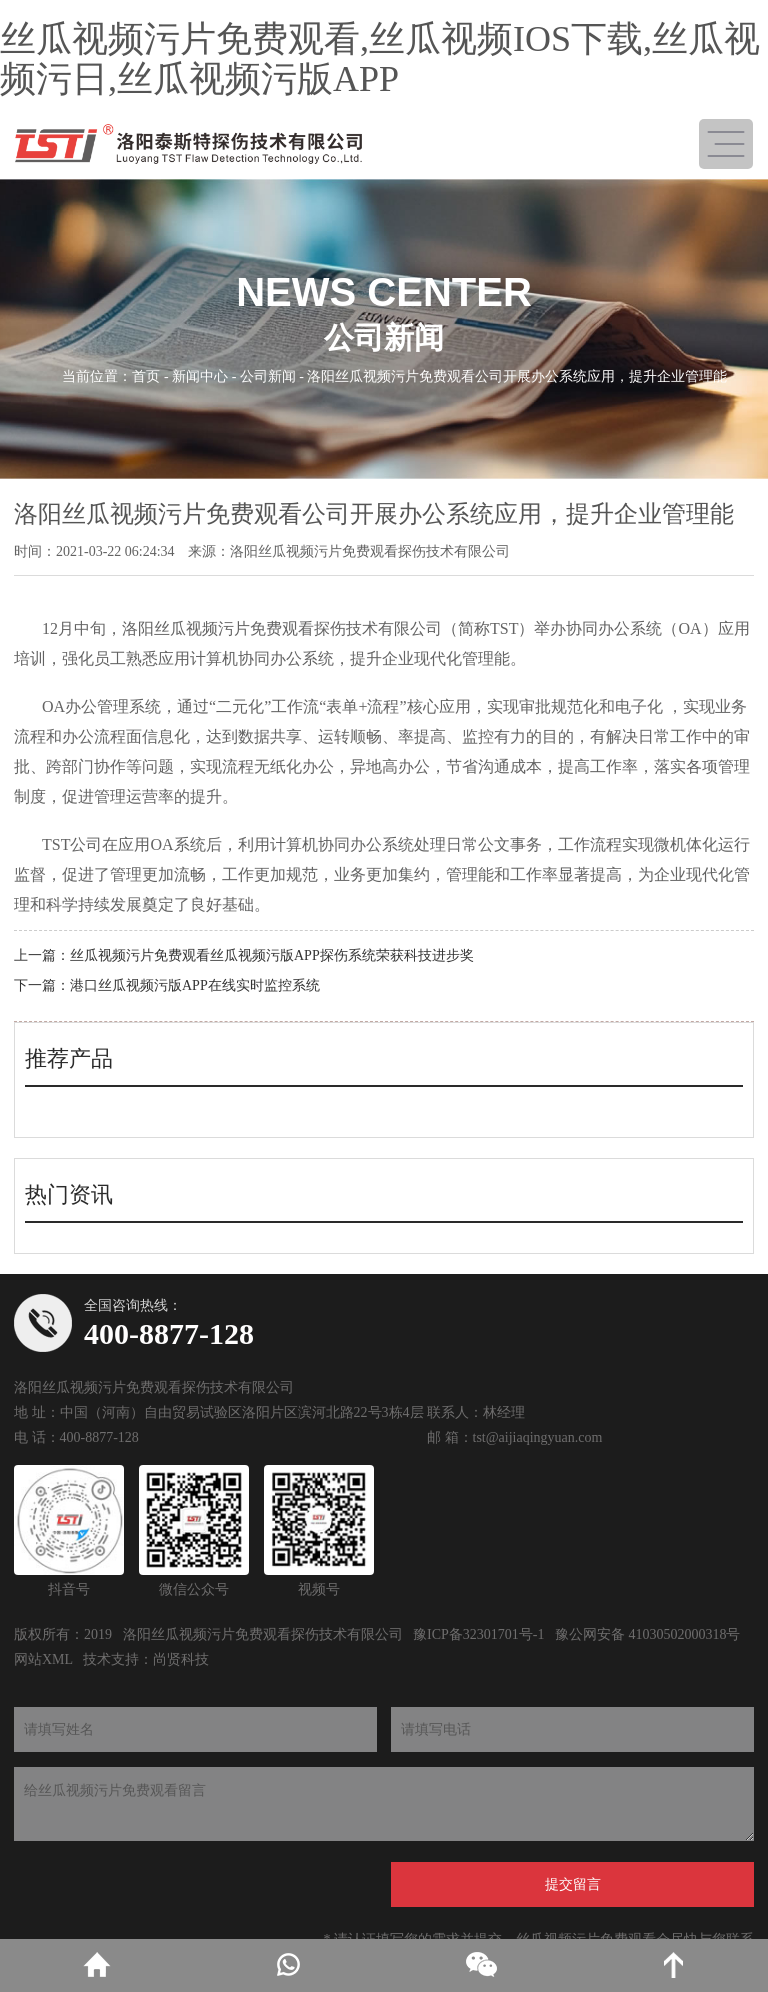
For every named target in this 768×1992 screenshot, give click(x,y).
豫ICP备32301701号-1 (478, 1634)
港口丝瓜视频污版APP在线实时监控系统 (195, 985)
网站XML (43, 1659)
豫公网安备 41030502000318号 (648, 1634)
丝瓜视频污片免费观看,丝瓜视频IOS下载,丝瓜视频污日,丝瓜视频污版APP (380, 59)
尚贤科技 (181, 1659)
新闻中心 (200, 376)
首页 (146, 376)
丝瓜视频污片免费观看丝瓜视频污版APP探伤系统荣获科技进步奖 (272, 955)
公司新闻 (268, 376)
